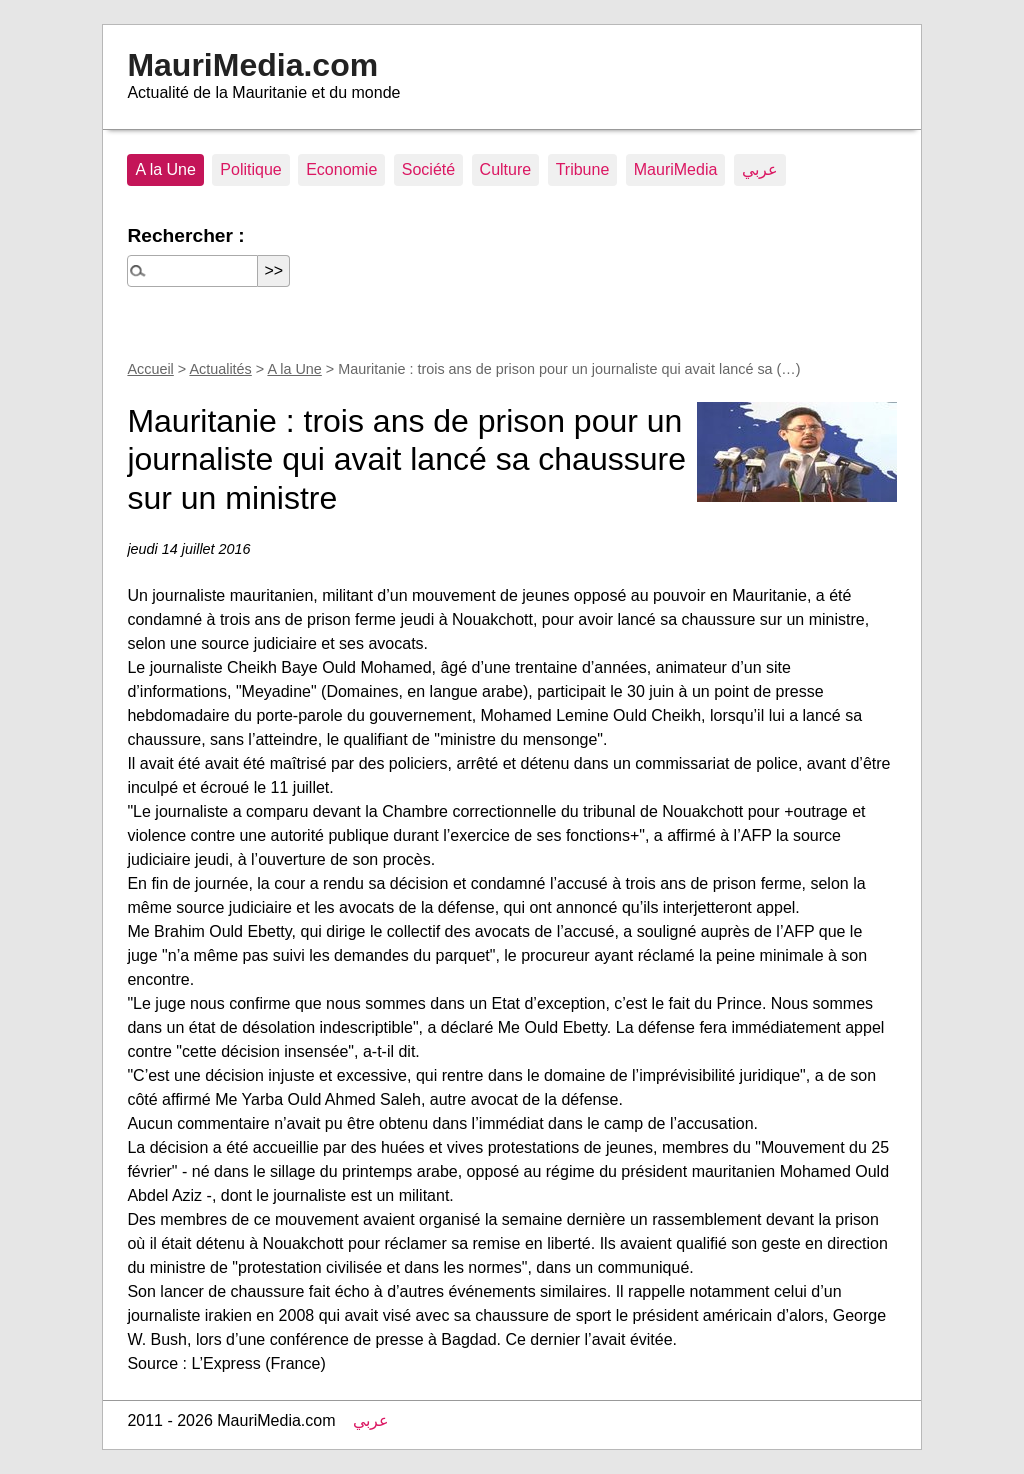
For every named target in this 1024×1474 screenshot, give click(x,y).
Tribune (583, 169)
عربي (760, 169)
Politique (250, 169)
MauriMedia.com (252, 65)
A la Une (165, 169)
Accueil (150, 369)
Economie (341, 169)
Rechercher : (185, 235)
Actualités (220, 369)
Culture (506, 169)
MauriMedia (676, 169)
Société (428, 169)
